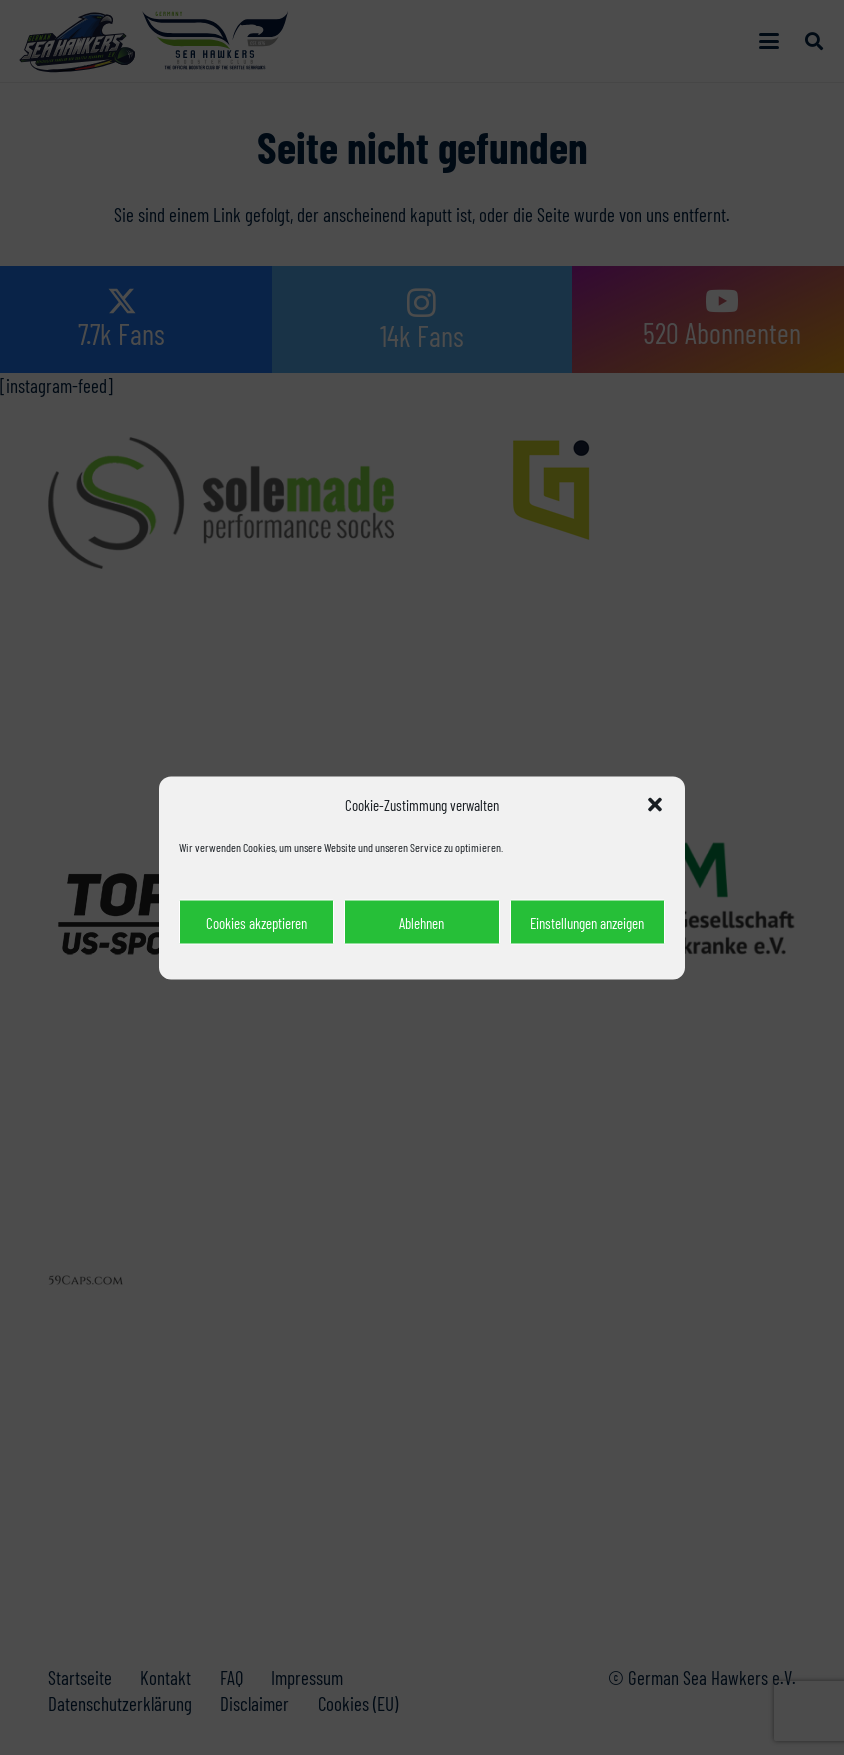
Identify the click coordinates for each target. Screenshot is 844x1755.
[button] (655, 804)
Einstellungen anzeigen (587, 922)
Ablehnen (421, 922)
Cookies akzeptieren (256, 922)
